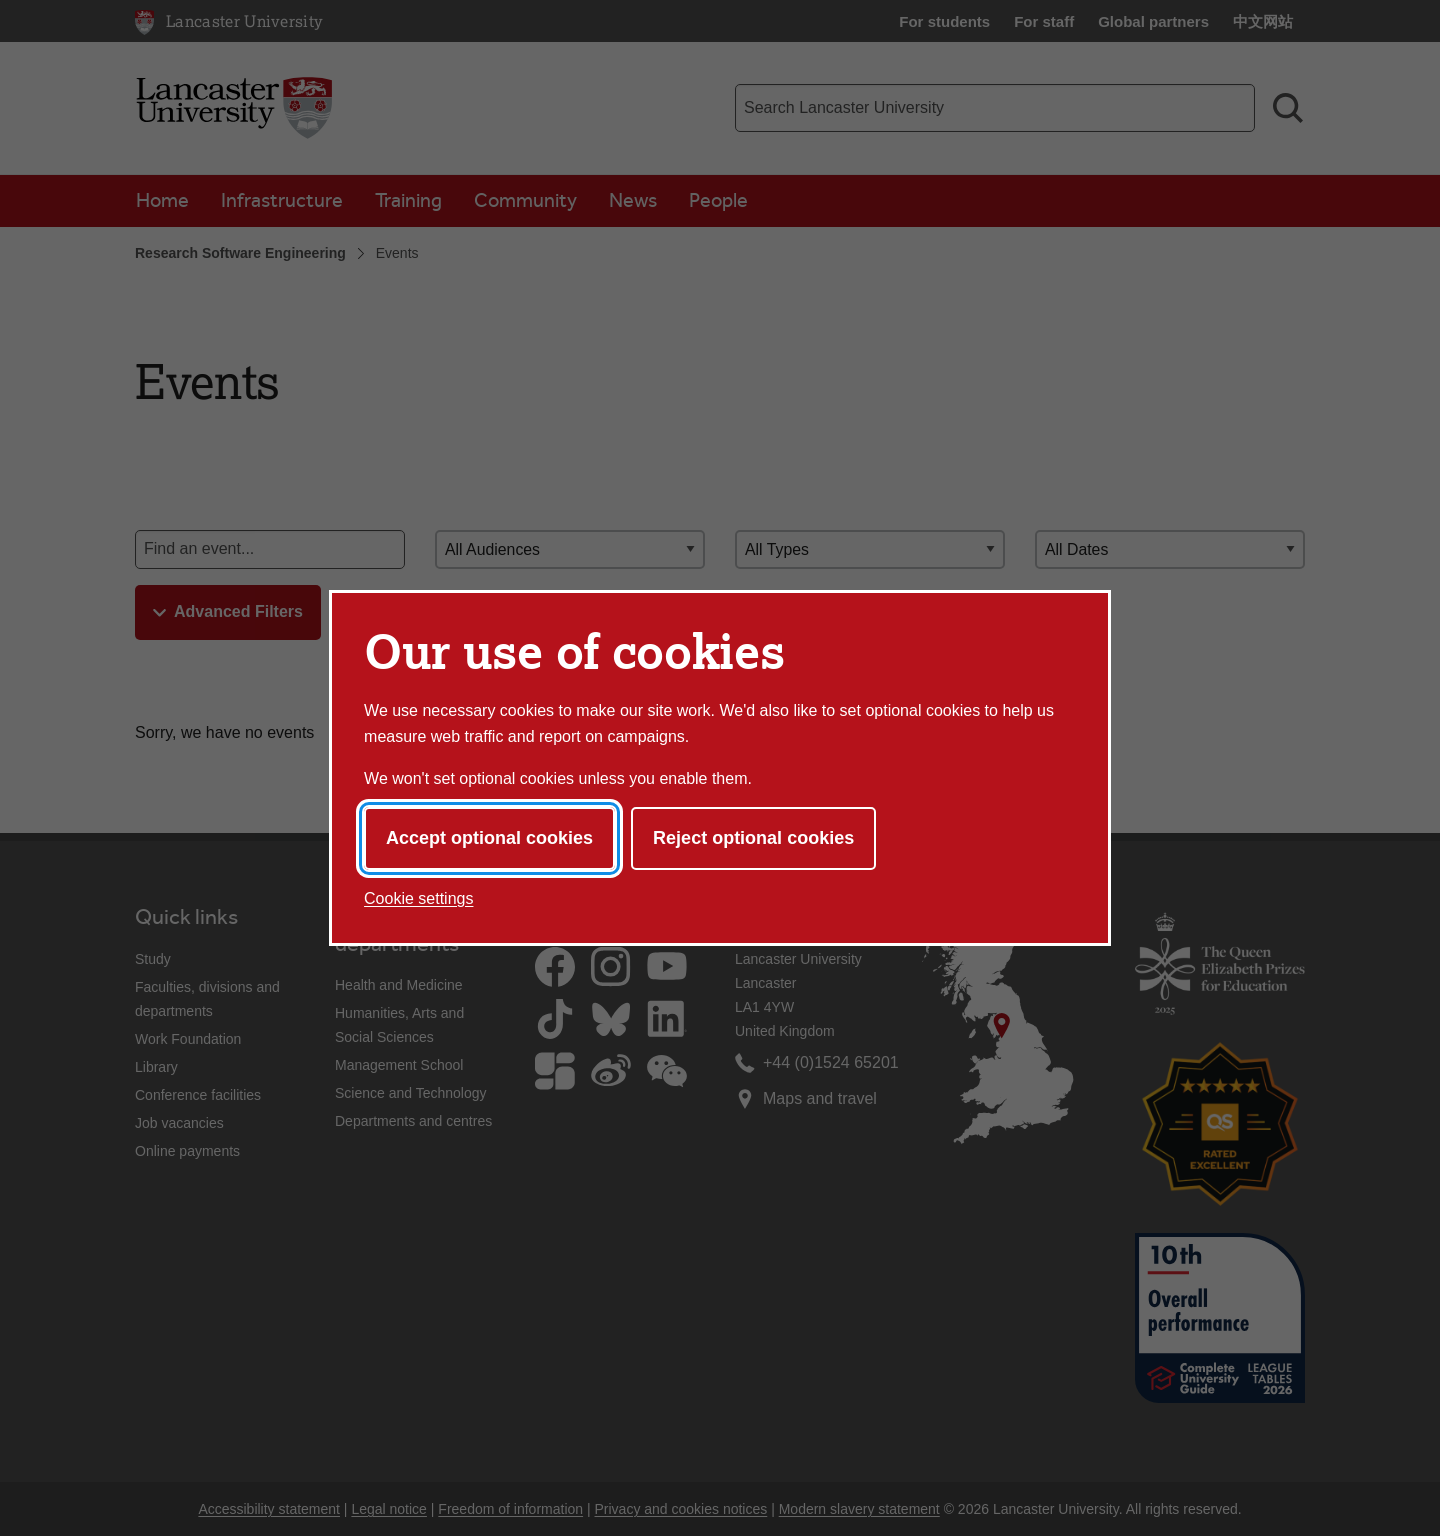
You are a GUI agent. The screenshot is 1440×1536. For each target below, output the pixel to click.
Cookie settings (418, 898)
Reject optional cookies (753, 838)
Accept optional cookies (489, 838)
